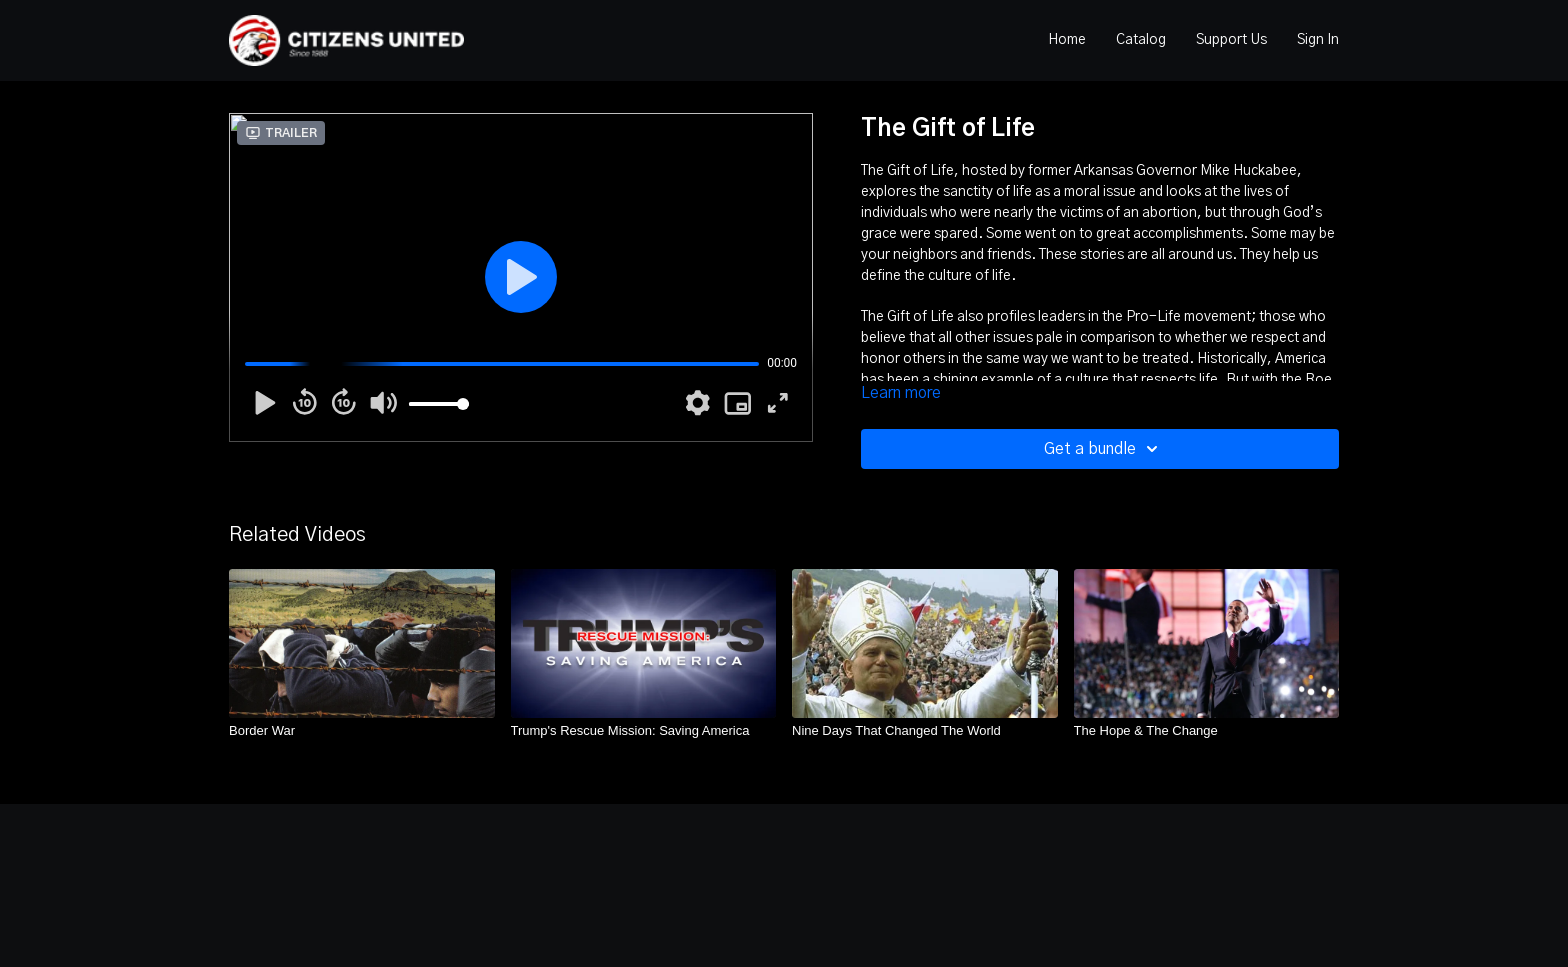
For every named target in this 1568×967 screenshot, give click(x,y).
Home (1067, 40)
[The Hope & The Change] (1207, 731)
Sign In (1318, 40)
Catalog (1141, 40)
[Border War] (362, 731)
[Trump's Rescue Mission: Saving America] (644, 731)
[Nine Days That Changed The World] (925, 731)
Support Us (1231, 40)
